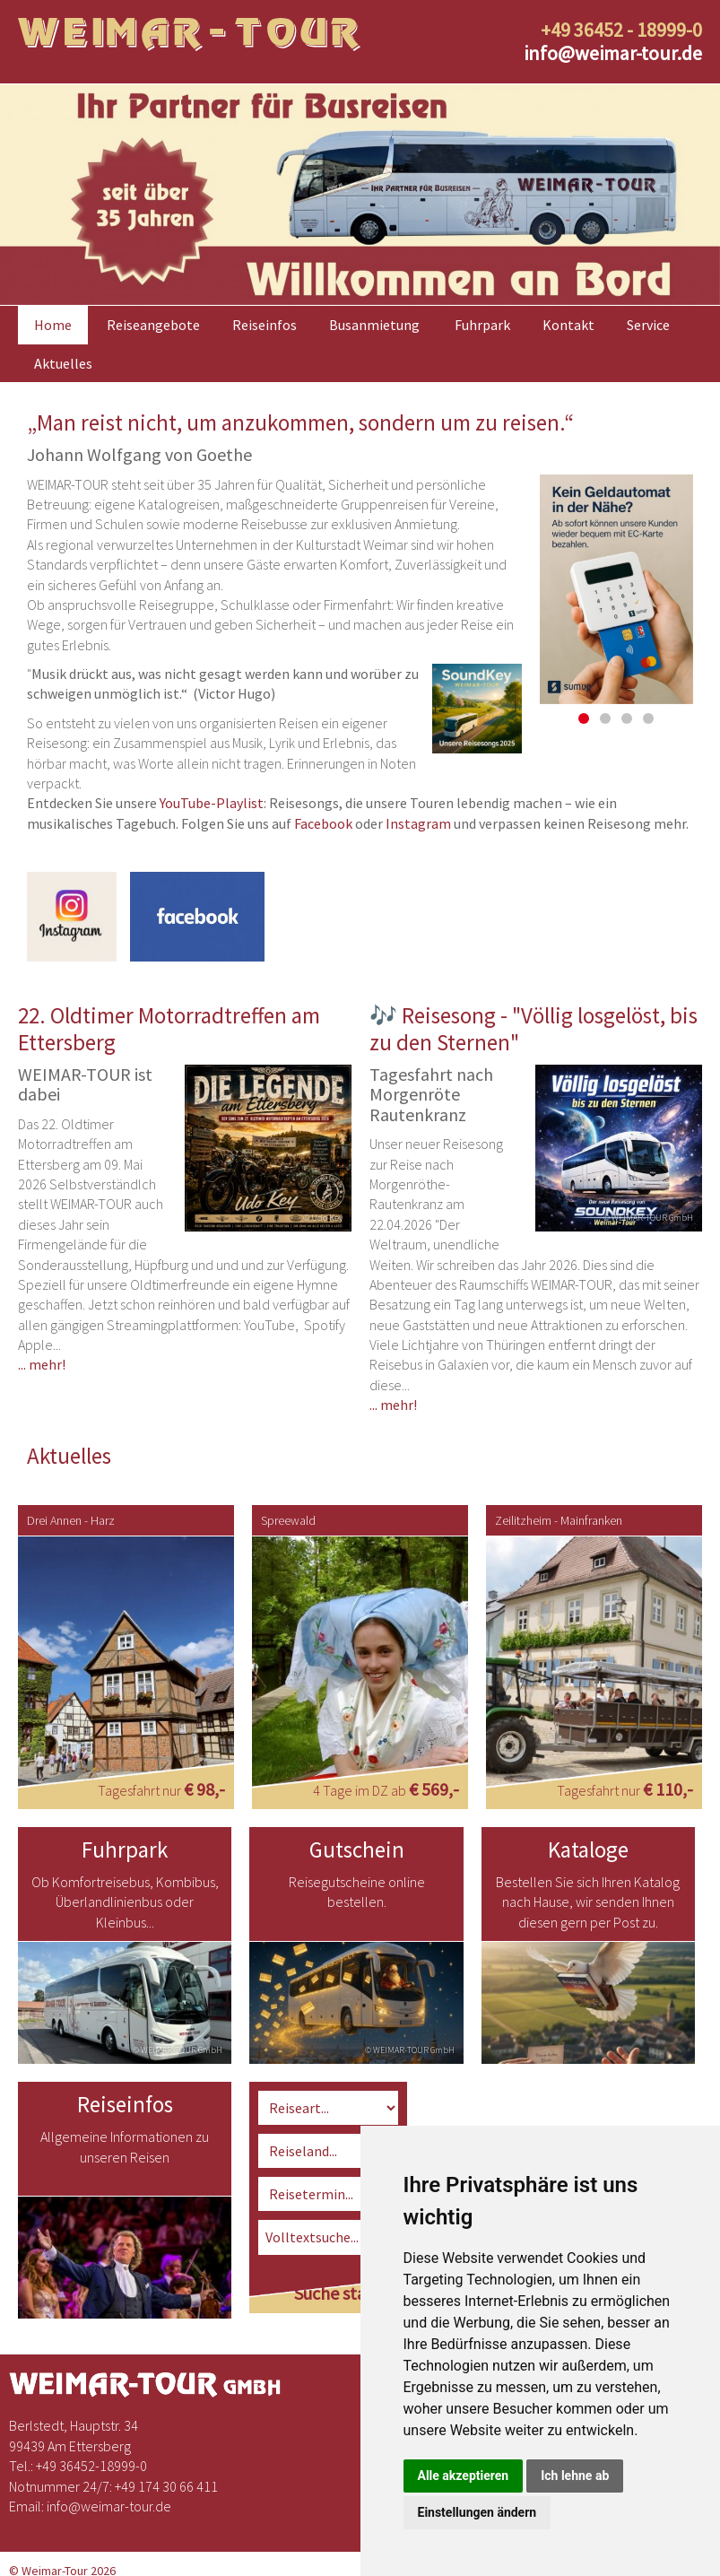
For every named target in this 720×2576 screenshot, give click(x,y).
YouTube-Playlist (212, 803)
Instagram (418, 823)
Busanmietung (374, 325)
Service (648, 325)
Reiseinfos (264, 325)
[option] (360, 195)
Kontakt (568, 325)
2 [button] (605, 718)
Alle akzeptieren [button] (463, 2475)
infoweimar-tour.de (613, 52)
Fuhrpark (482, 325)
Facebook (323, 823)
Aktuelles (63, 363)
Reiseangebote (153, 325)
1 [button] (583, 718)
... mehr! (41, 1364)
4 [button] (648, 718)
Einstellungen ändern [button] (477, 2512)
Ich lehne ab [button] (575, 2475)
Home (53, 325)
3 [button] (626, 718)
